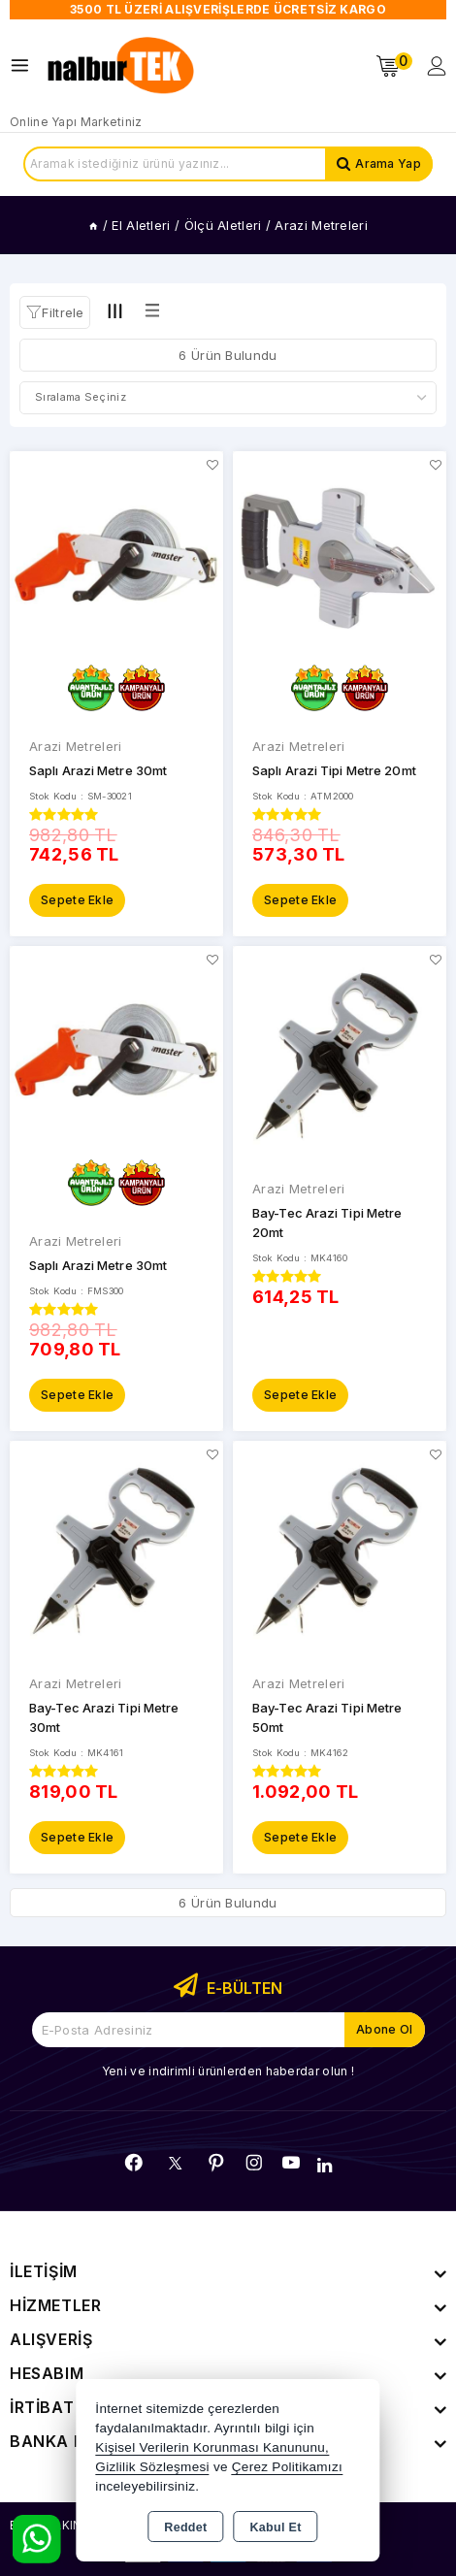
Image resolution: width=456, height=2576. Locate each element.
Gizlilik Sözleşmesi (152, 2467)
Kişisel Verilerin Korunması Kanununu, (212, 2447)
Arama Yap (388, 163)
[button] (54, 312)
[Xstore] (122, 66)
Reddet (185, 2527)
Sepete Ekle (77, 900)
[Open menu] (25, 65)
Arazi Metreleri (75, 746)
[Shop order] (228, 397)
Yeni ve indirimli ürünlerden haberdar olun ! (228, 2071)
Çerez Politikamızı (287, 2467)
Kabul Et (276, 2527)
